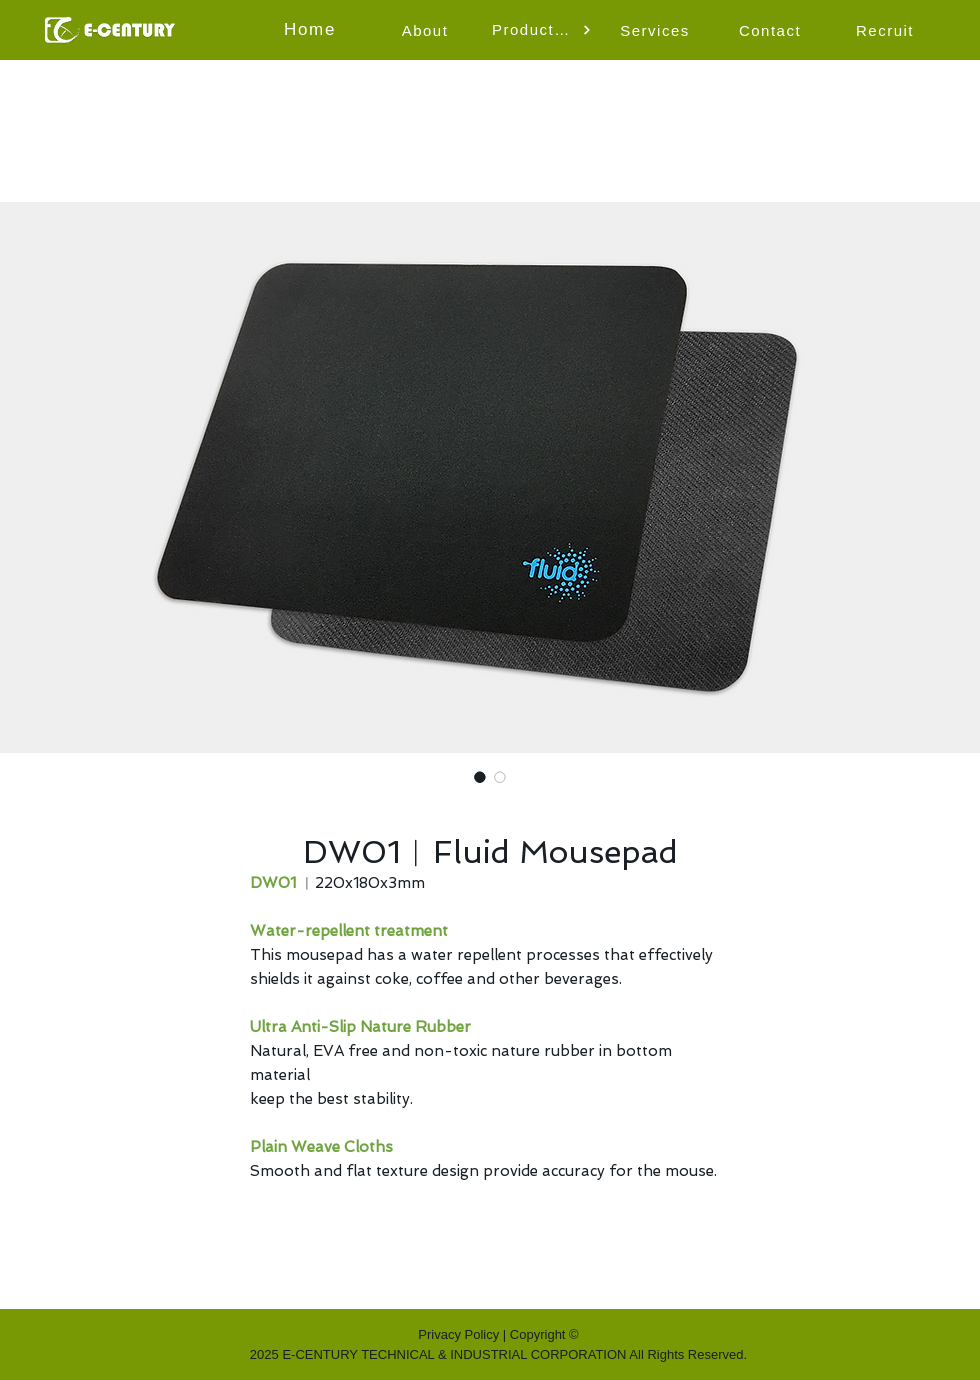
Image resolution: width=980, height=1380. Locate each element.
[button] (542, 30)
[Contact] (772, 30)
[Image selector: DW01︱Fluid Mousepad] (480, 777)
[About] (427, 30)
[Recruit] (887, 30)
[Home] (312, 30)
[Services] (657, 30)
